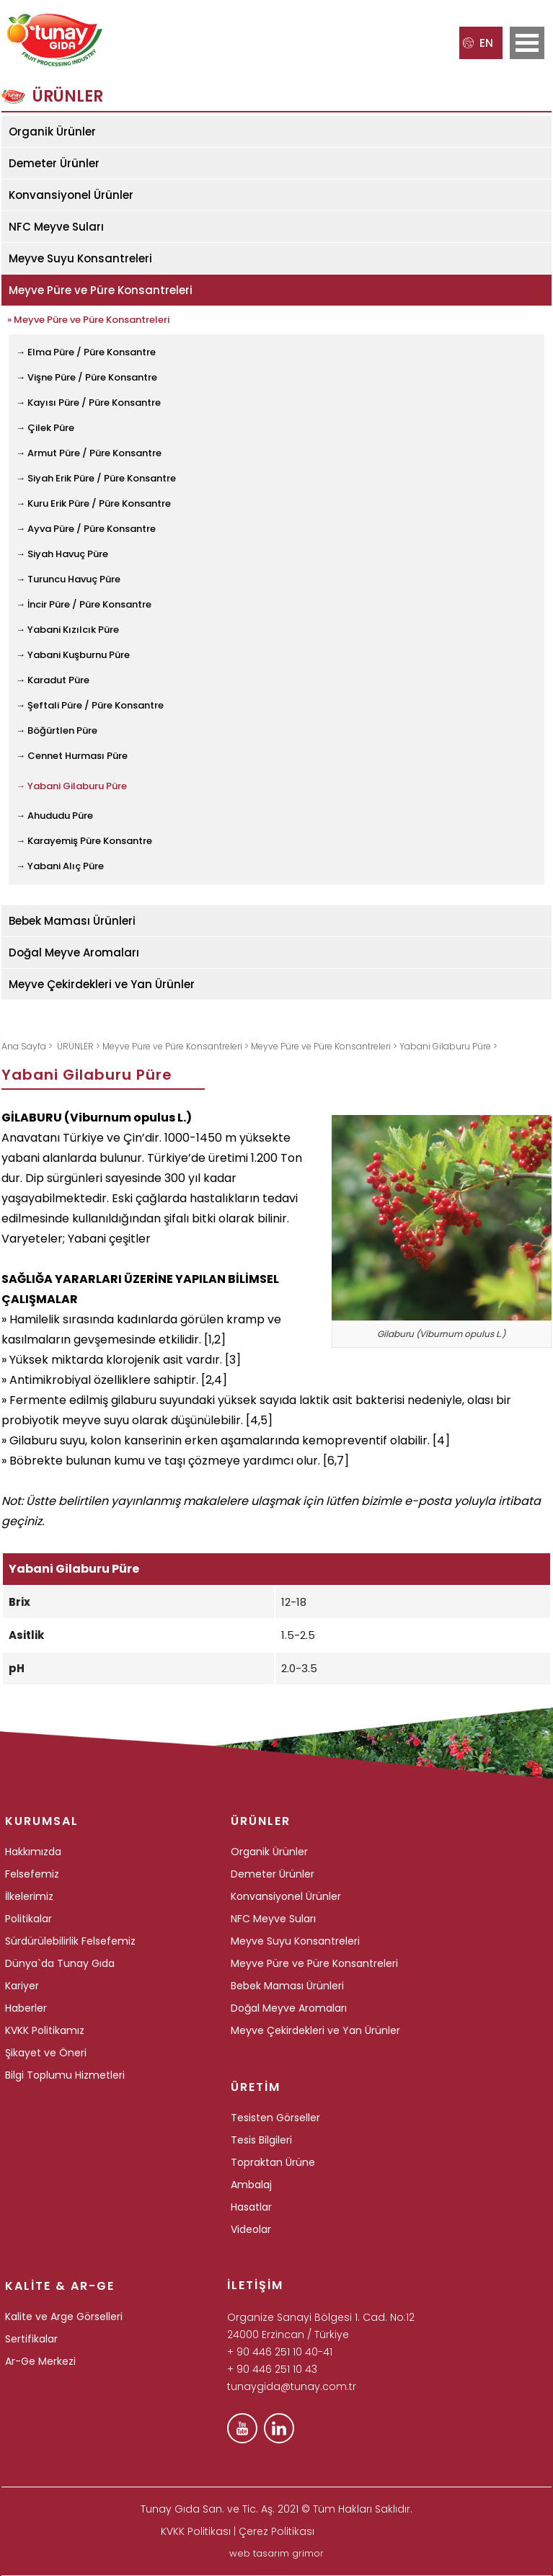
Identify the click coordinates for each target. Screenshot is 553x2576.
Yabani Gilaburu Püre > (448, 1046)
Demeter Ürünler (54, 163)
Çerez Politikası (276, 2531)
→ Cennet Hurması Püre (72, 756)
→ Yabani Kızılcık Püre (67, 629)
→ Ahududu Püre (54, 815)
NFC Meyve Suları (56, 226)
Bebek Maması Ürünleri (72, 920)
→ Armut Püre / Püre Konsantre (89, 453)
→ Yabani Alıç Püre (60, 866)
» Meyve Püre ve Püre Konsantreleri (88, 320)
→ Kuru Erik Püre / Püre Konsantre (93, 503)
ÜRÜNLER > (79, 1046)
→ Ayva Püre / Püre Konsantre (86, 529)
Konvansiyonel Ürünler (71, 195)
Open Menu (527, 43)
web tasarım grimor (276, 2553)
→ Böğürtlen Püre (56, 730)
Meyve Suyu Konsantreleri (80, 258)
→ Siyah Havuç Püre (62, 554)
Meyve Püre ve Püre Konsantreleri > (176, 1046)
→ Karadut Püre (52, 680)
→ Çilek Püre (45, 428)
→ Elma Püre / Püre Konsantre (86, 352)
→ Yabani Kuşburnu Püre (73, 655)
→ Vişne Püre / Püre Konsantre (86, 377)
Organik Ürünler (52, 131)
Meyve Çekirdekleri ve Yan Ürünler (102, 984)
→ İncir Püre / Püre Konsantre (83, 604)
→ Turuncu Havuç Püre (68, 579)
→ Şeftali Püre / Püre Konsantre (90, 705)
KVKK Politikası (196, 2531)
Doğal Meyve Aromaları (74, 952)
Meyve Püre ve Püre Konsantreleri (101, 290)
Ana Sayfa (24, 1046)
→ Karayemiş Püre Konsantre (84, 841)
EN (478, 42)
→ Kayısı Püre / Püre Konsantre (88, 402)
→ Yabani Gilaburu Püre (71, 786)
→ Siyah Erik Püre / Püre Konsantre (96, 478)
